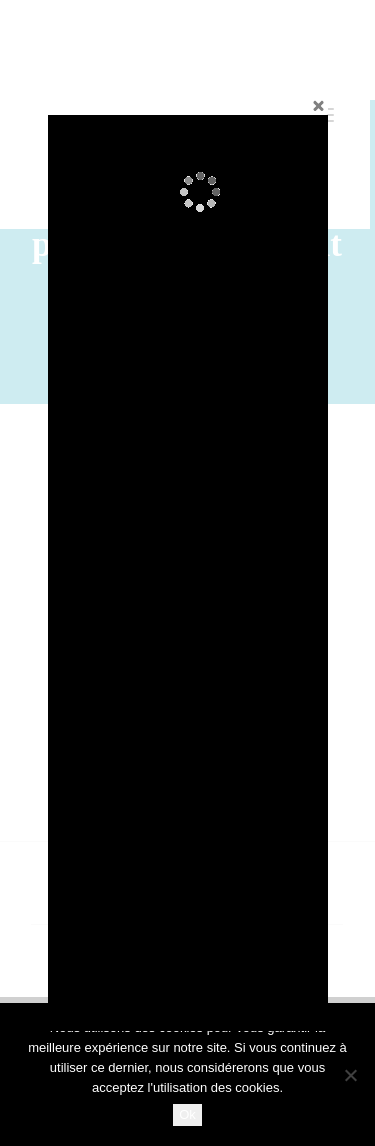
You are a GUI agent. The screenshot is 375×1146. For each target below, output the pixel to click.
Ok (187, 1114)
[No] (350, 1075)
